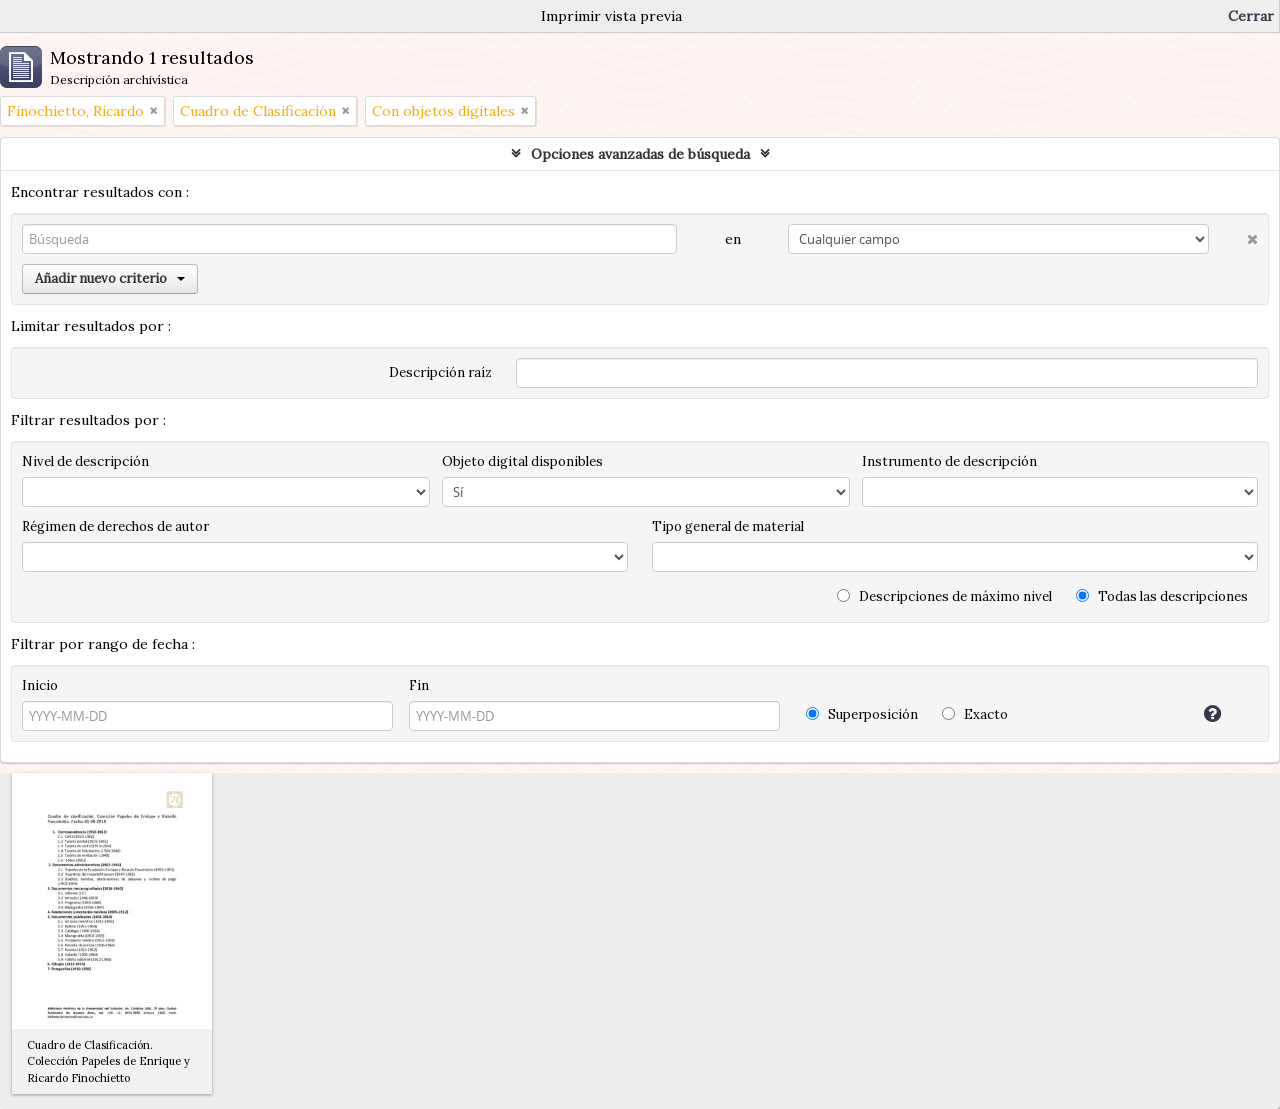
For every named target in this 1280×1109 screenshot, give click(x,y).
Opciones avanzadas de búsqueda (640, 154)
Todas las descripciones (1162, 596)
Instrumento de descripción (949, 461)
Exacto (975, 714)
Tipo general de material (728, 526)
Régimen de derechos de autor (115, 526)
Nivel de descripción (85, 461)
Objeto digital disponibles (522, 461)
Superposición (862, 714)
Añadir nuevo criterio (110, 278)
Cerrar (1251, 16)
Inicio (40, 685)
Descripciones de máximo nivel (944, 596)
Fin (419, 685)
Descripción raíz (440, 372)
